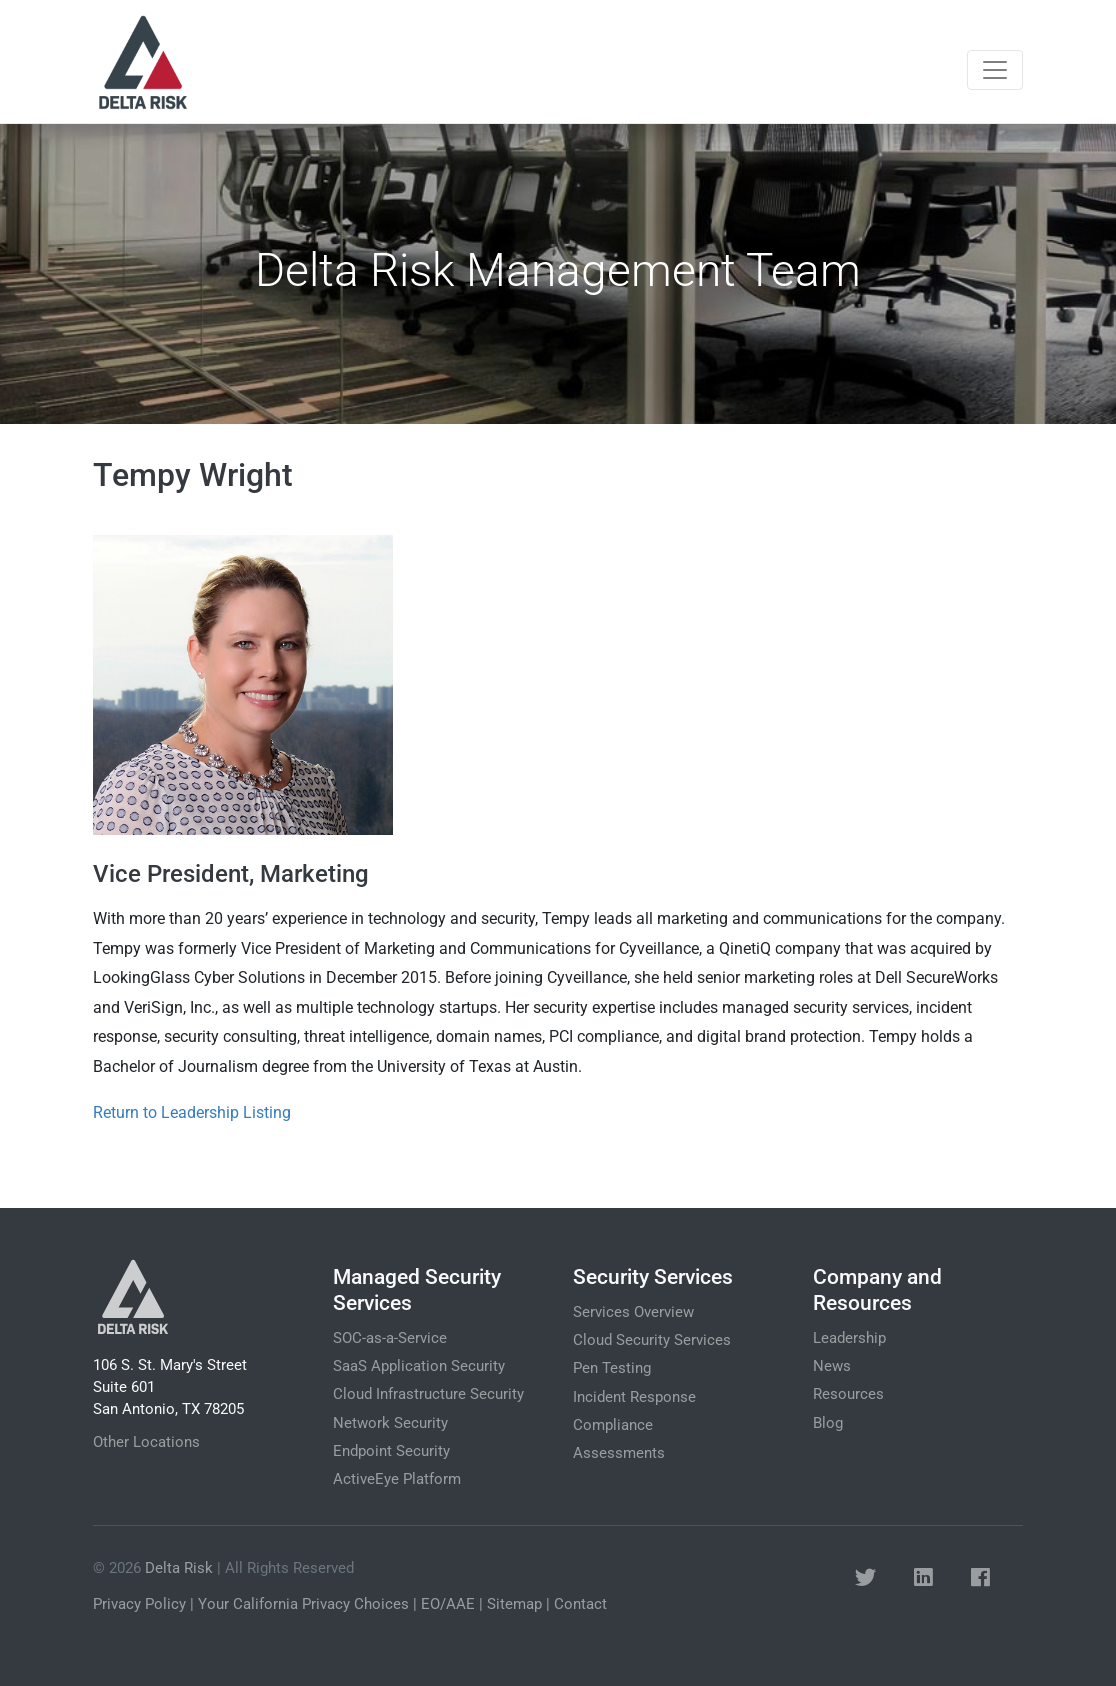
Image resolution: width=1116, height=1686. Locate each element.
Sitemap (514, 1604)
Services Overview (633, 1312)
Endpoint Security (391, 1451)
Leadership (849, 1338)
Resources (848, 1394)
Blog (828, 1423)
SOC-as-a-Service (390, 1338)
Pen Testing (612, 1368)
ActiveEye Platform (397, 1479)
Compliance (613, 1425)
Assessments (619, 1453)
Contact (580, 1604)
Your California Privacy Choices (303, 1604)
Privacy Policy (139, 1604)
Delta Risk (179, 1568)
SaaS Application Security (419, 1366)
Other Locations (146, 1442)
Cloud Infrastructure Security (428, 1394)
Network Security (390, 1423)
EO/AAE (448, 1604)
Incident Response (634, 1397)
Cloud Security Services (652, 1340)
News (832, 1366)
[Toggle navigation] (995, 70)
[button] (865, 1579)
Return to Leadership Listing (192, 1112)
